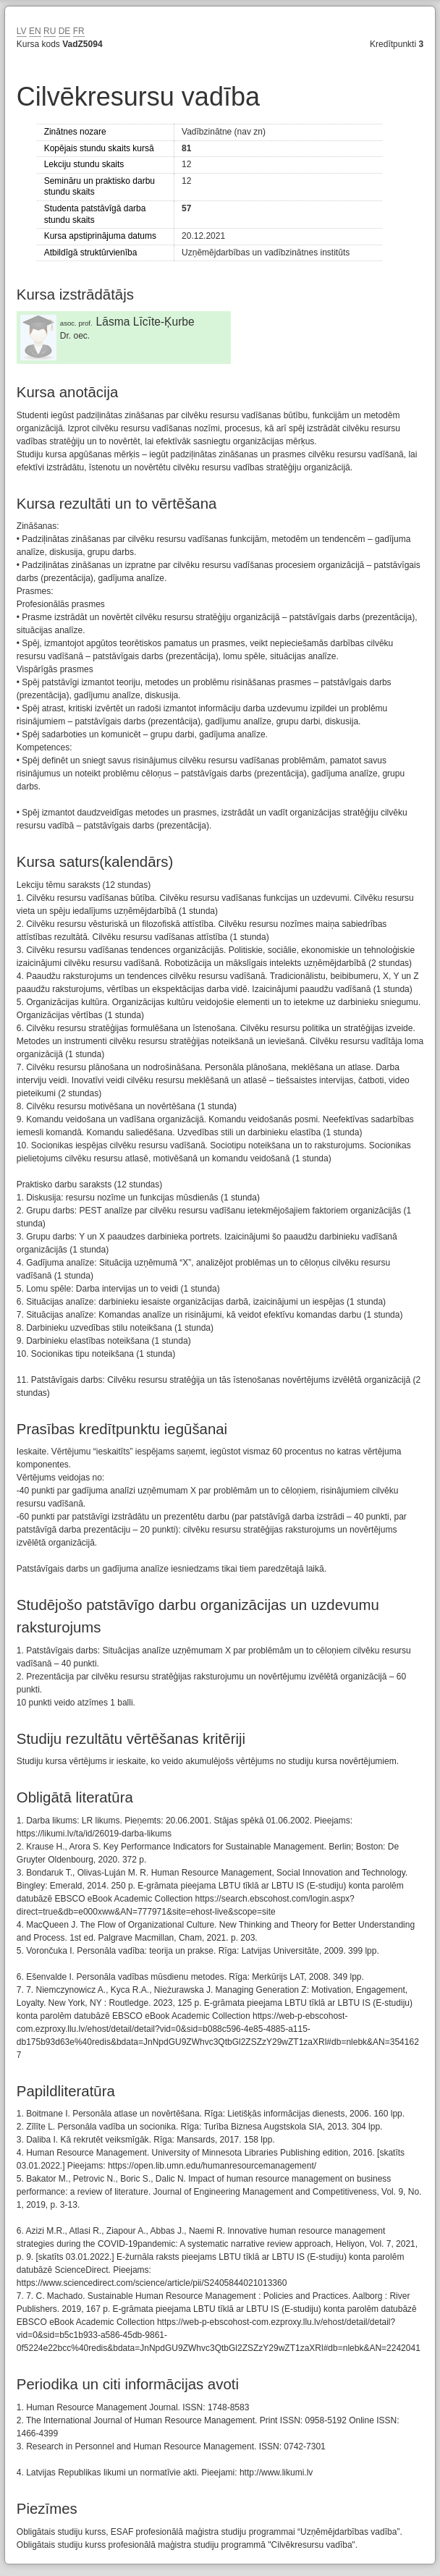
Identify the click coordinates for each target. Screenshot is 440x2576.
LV (22, 31)
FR (79, 31)
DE (65, 31)
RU (49, 31)
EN (35, 31)
